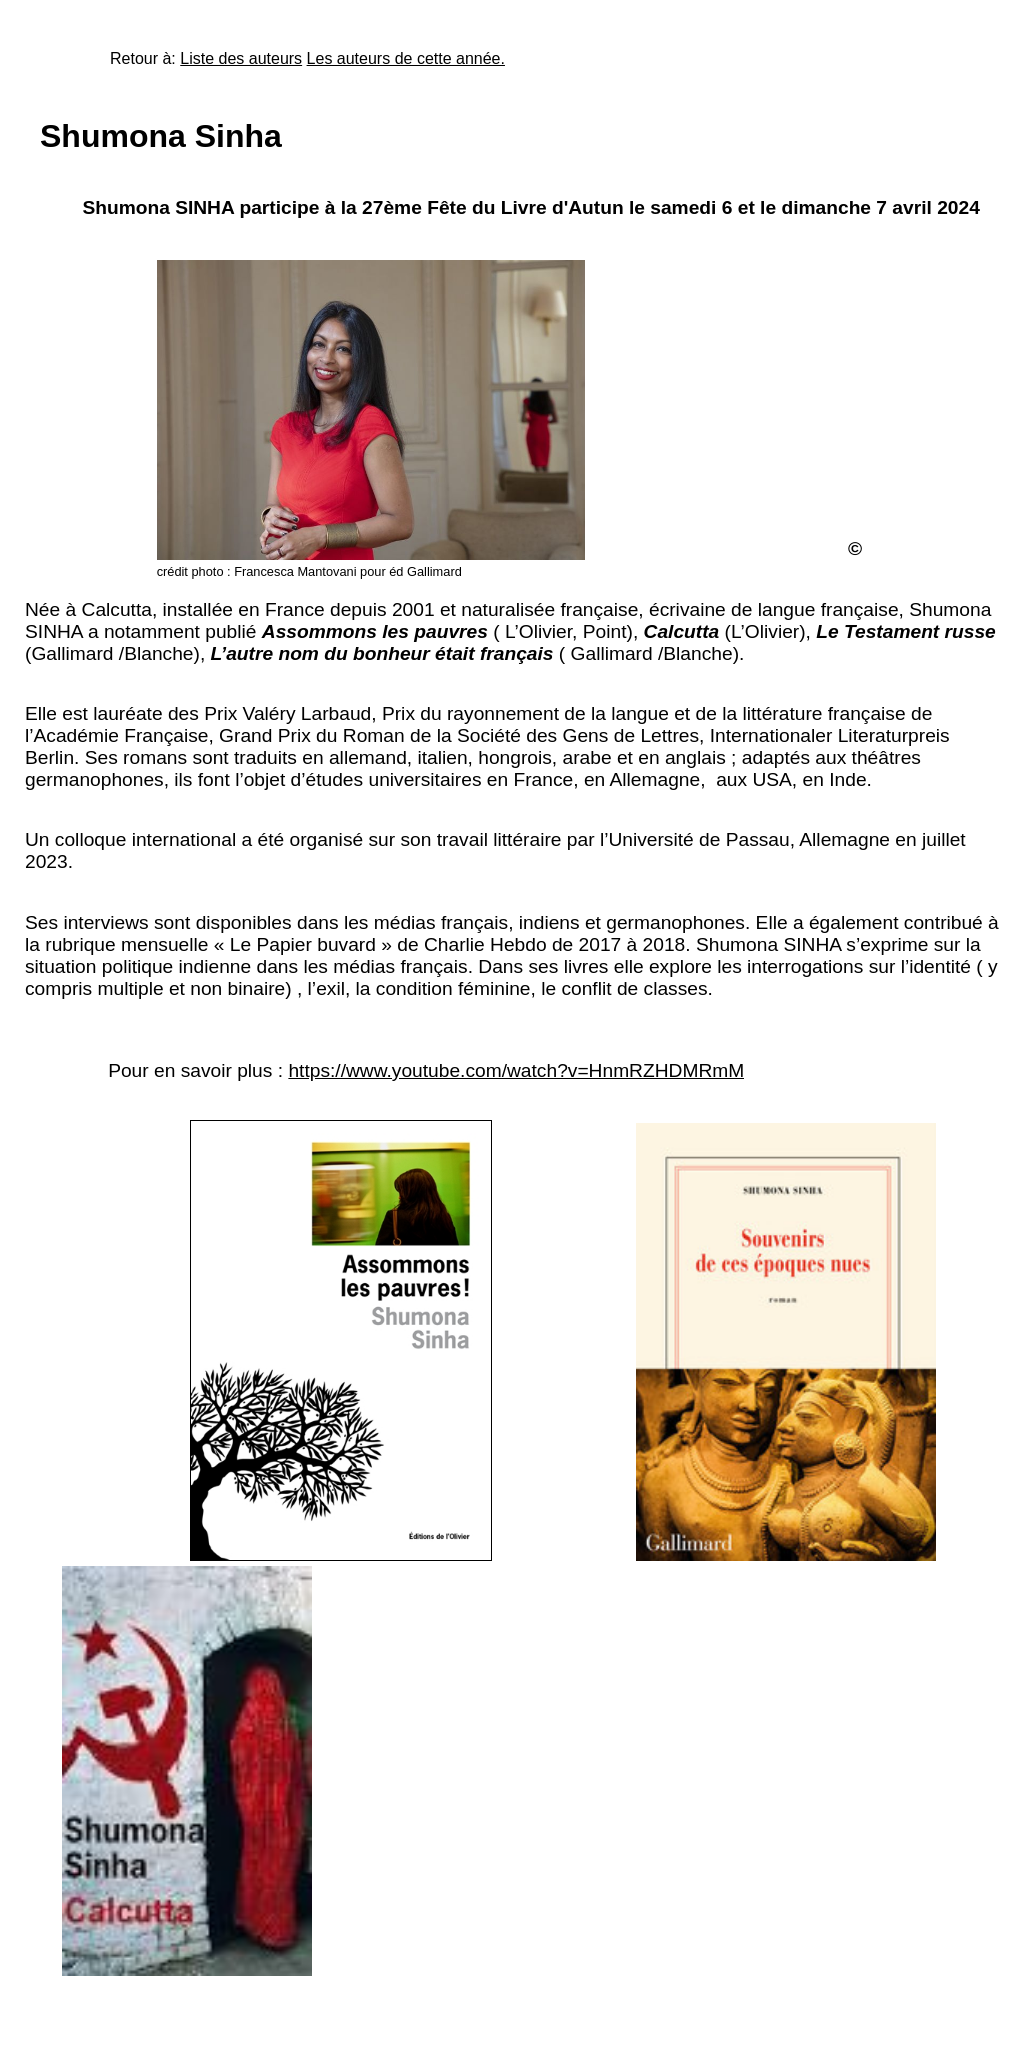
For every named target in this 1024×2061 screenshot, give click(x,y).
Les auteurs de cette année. (406, 58)
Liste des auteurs (241, 58)
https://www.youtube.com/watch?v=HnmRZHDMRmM (516, 1070)
